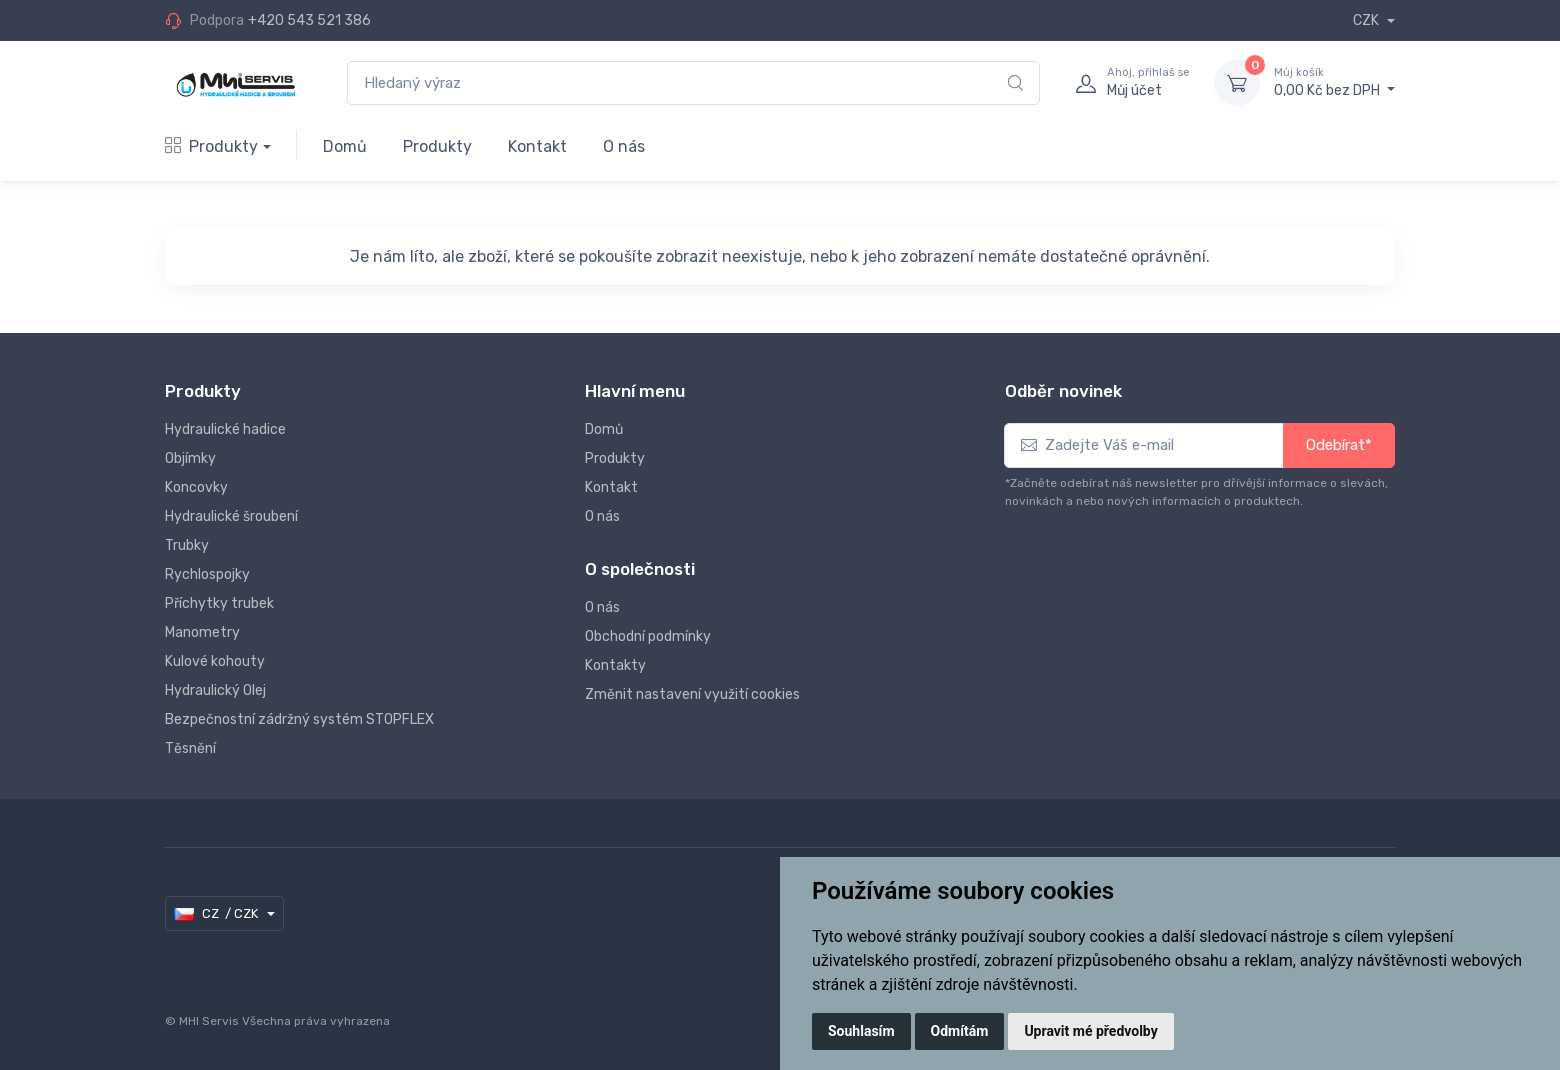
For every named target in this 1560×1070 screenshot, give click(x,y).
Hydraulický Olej (215, 690)
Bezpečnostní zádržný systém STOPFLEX (299, 719)
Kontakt (537, 146)
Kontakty (615, 665)
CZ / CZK (217, 914)
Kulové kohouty (215, 661)
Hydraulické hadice (225, 429)
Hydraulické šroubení (231, 516)
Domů (345, 146)
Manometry (202, 632)
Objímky (190, 458)
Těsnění (190, 748)
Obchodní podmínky (648, 636)
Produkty (211, 146)
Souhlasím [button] (861, 1031)
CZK (1367, 20)
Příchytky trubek (219, 603)
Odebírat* (1339, 445)
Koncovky (196, 487)
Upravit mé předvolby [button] (1090, 1031)
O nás (624, 146)
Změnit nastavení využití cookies (692, 694)
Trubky (187, 545)
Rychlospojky (207, 574)
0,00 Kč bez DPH (1334, 82)
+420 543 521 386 (309, 20)
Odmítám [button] (960, 1031)
